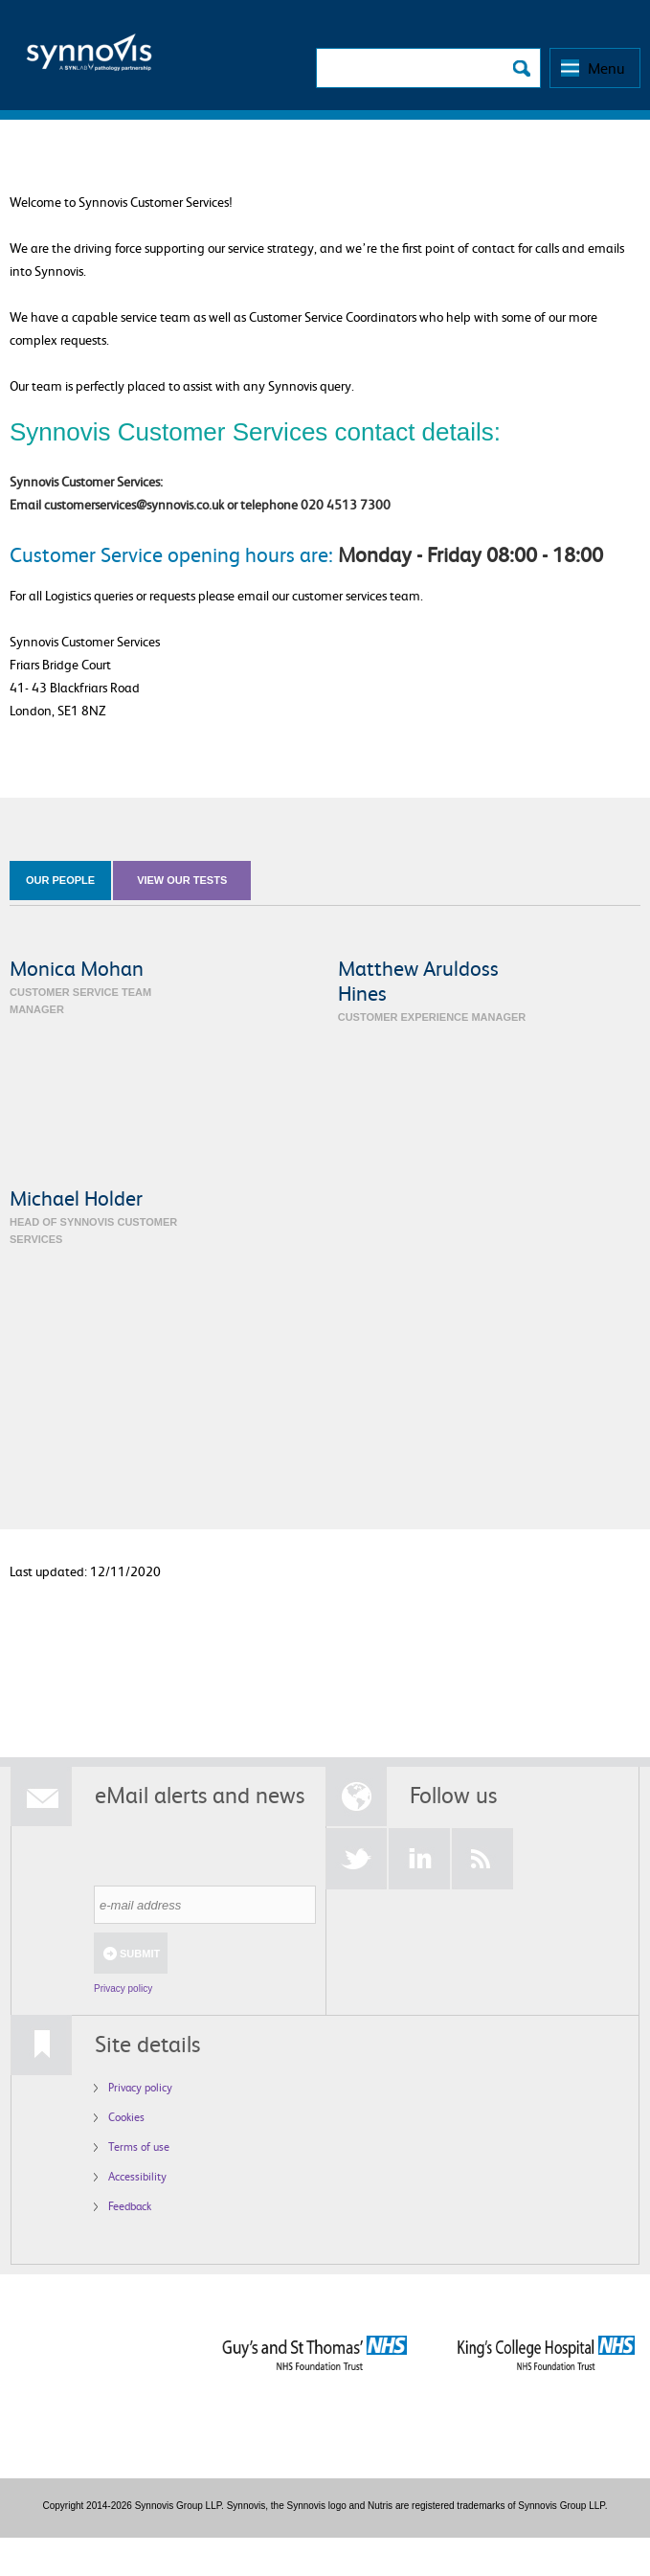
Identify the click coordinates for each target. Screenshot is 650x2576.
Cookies (126, 2117)
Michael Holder (76, 1197)
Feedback (129, 2206)
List (634, 931)
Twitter (356, 1858)
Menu (606, 68)
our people (60, 880)
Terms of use (138, 2146)
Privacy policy (123, 1988)
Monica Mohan (77, 968)
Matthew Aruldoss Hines (418, 980)
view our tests (182, 880)
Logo (89, 58)
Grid (618, 931)
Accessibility (137, 2176)
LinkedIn (419, 1858)
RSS (482, 1858)
